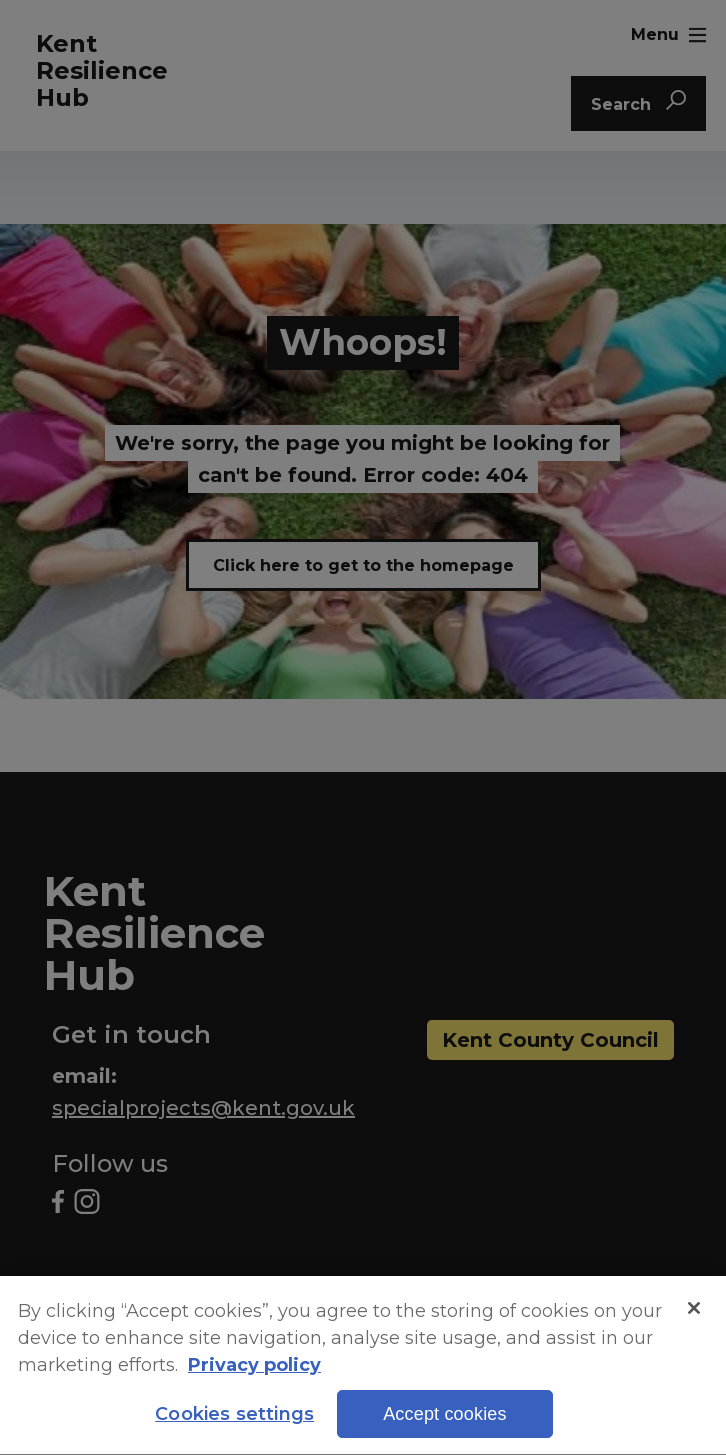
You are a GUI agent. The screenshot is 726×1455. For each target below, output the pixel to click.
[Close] (694, 1312)
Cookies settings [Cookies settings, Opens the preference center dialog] (234, 1419)
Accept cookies (445, 1419)
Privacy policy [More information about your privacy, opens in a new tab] (254, 1369)
